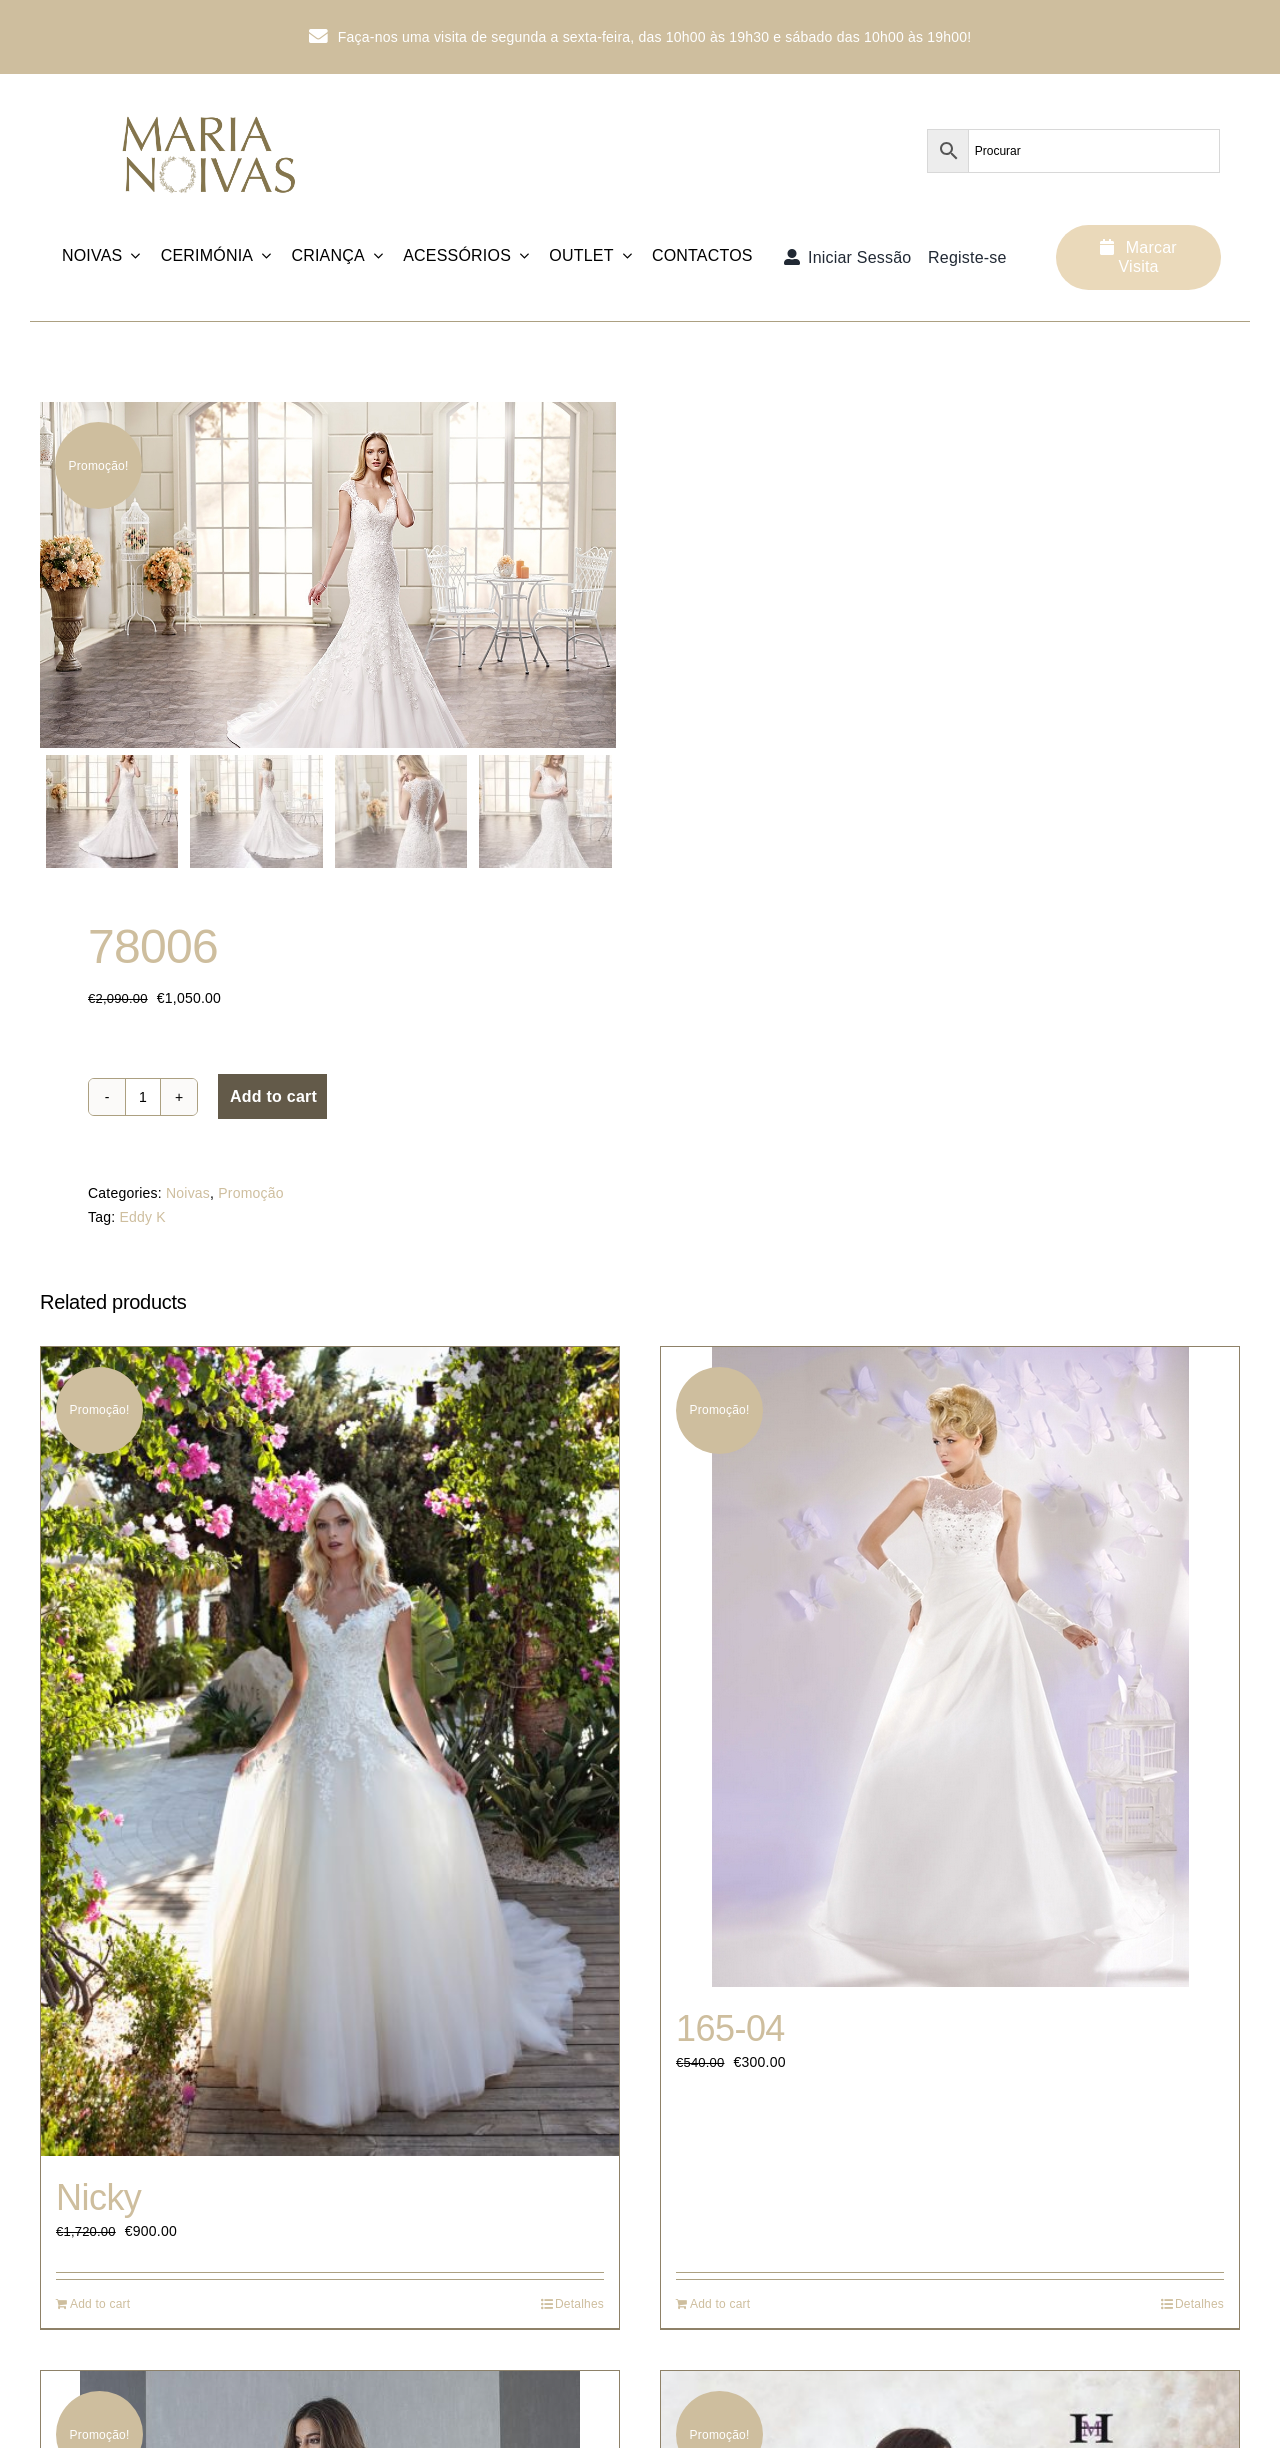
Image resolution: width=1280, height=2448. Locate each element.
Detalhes (579, 2306)
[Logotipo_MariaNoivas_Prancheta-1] (210, 106)
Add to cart (273, 1098)
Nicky (98, 2198)
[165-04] (950, 1668)
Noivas (188, 1195)
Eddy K (142, 1219)
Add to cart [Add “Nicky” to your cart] (100, 2306)
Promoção (251, 1195)
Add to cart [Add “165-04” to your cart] (720, 2306)
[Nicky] (330, 1752)
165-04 (730, 2029)
